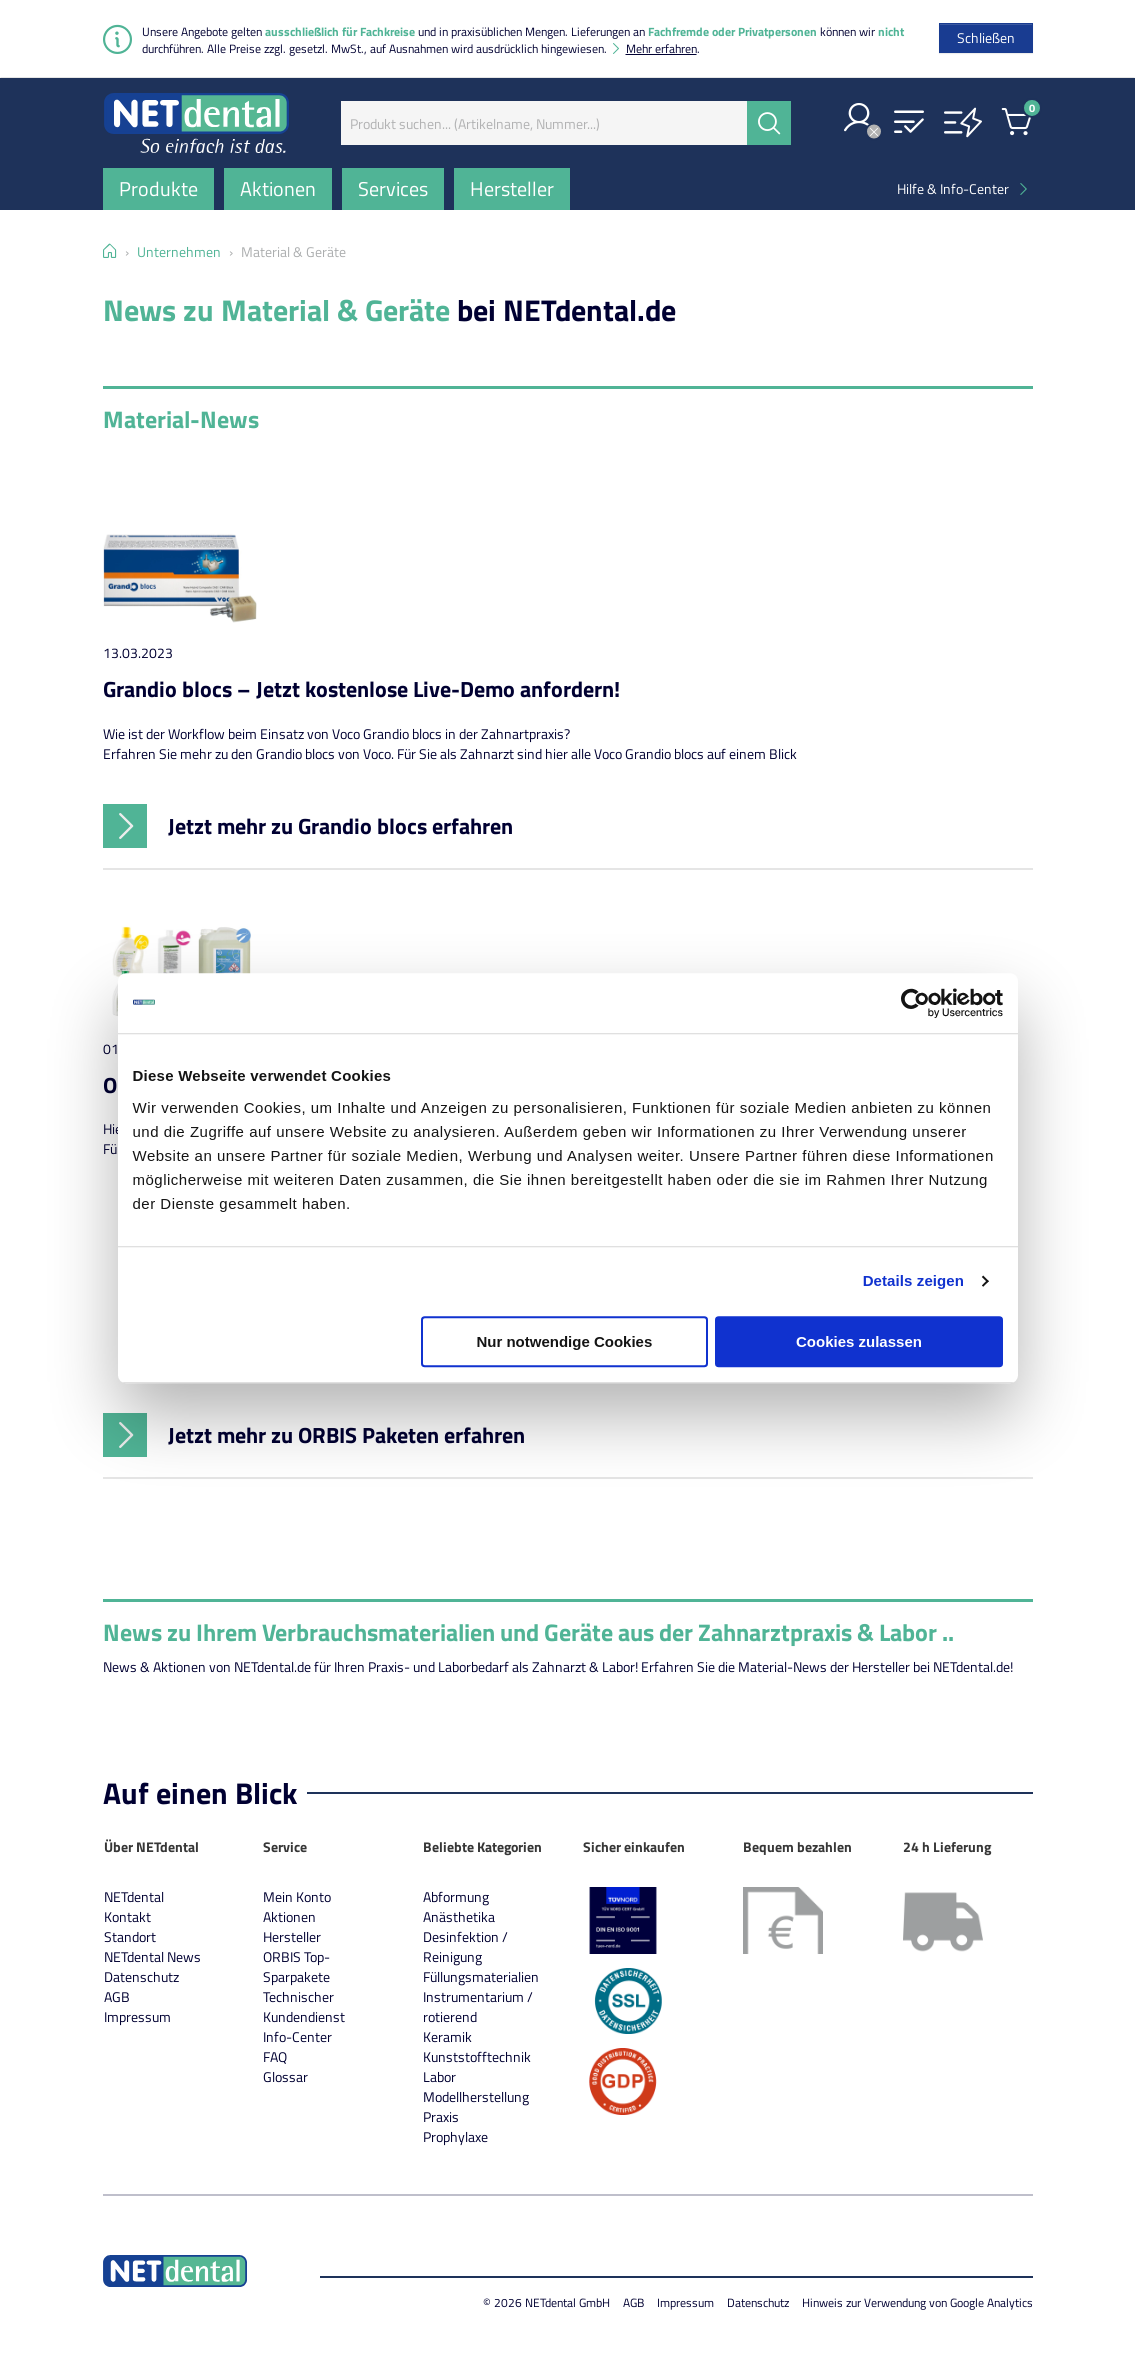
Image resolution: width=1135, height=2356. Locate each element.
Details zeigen (913, 1280)
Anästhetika (459, 1916)
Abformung (456, 1896)
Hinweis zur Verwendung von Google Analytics (917, 2302)
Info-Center (297, 2036)
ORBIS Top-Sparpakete (296, 1966)
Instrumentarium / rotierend (478, 2006)
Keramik (447, 2036)
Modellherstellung (476, 2096)
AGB (117, 1996)
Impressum (137, 2016)
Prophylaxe (455, 2136)
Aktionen (289, 1916)
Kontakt (127, 1916)
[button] (859, 119)
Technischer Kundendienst (304, 2006)
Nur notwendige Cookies (564, 1341)
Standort (130, 1936)
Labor (439, 2076)
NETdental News (152, 1956)
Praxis (441, 2116)
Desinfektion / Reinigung (465, 1946)
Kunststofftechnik (477, 2056)
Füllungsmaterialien (481, 1976)
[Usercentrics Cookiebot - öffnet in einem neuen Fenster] (915, 1003)
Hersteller (292, 1936)
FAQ (275, 2056)
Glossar (285, 2076)
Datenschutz (141, 1976)
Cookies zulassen (859, 1341)
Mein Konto (297, 1896)
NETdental (134, 1896)
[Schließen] (986, 38)
